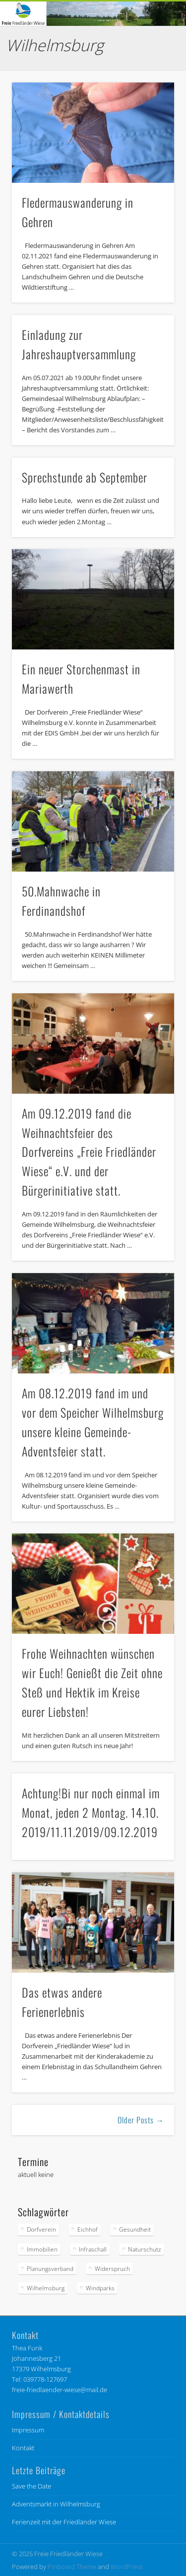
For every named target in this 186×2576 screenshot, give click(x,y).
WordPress (127, 2566)
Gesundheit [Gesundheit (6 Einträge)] (135, 2229)
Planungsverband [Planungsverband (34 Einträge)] (50, 2268)
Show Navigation (150, 89)
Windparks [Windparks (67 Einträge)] (100, 2288)
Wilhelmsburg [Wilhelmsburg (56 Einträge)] (45, 2288)
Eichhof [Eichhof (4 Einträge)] (87, 2229)
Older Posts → (141, 2120)
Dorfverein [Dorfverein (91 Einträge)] (41, 2229)
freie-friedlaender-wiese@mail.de (59, 2389)
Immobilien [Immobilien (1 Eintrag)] (42, 2249)
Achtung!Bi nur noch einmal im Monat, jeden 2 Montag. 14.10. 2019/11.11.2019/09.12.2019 (91, 1812)
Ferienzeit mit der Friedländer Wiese (64, 2521)
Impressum (28, 2429)
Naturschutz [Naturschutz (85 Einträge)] (144, 2249)
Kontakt (23, 2447)
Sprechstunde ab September (84, 477)
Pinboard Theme (72, 2566)
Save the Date (31, 2486)
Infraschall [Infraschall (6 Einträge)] (93, 2249)
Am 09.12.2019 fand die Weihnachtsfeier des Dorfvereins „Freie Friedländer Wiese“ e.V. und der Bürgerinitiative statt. (89, 1152)
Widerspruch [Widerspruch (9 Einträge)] (112, 2268)
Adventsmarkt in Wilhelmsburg (56, 2503)
